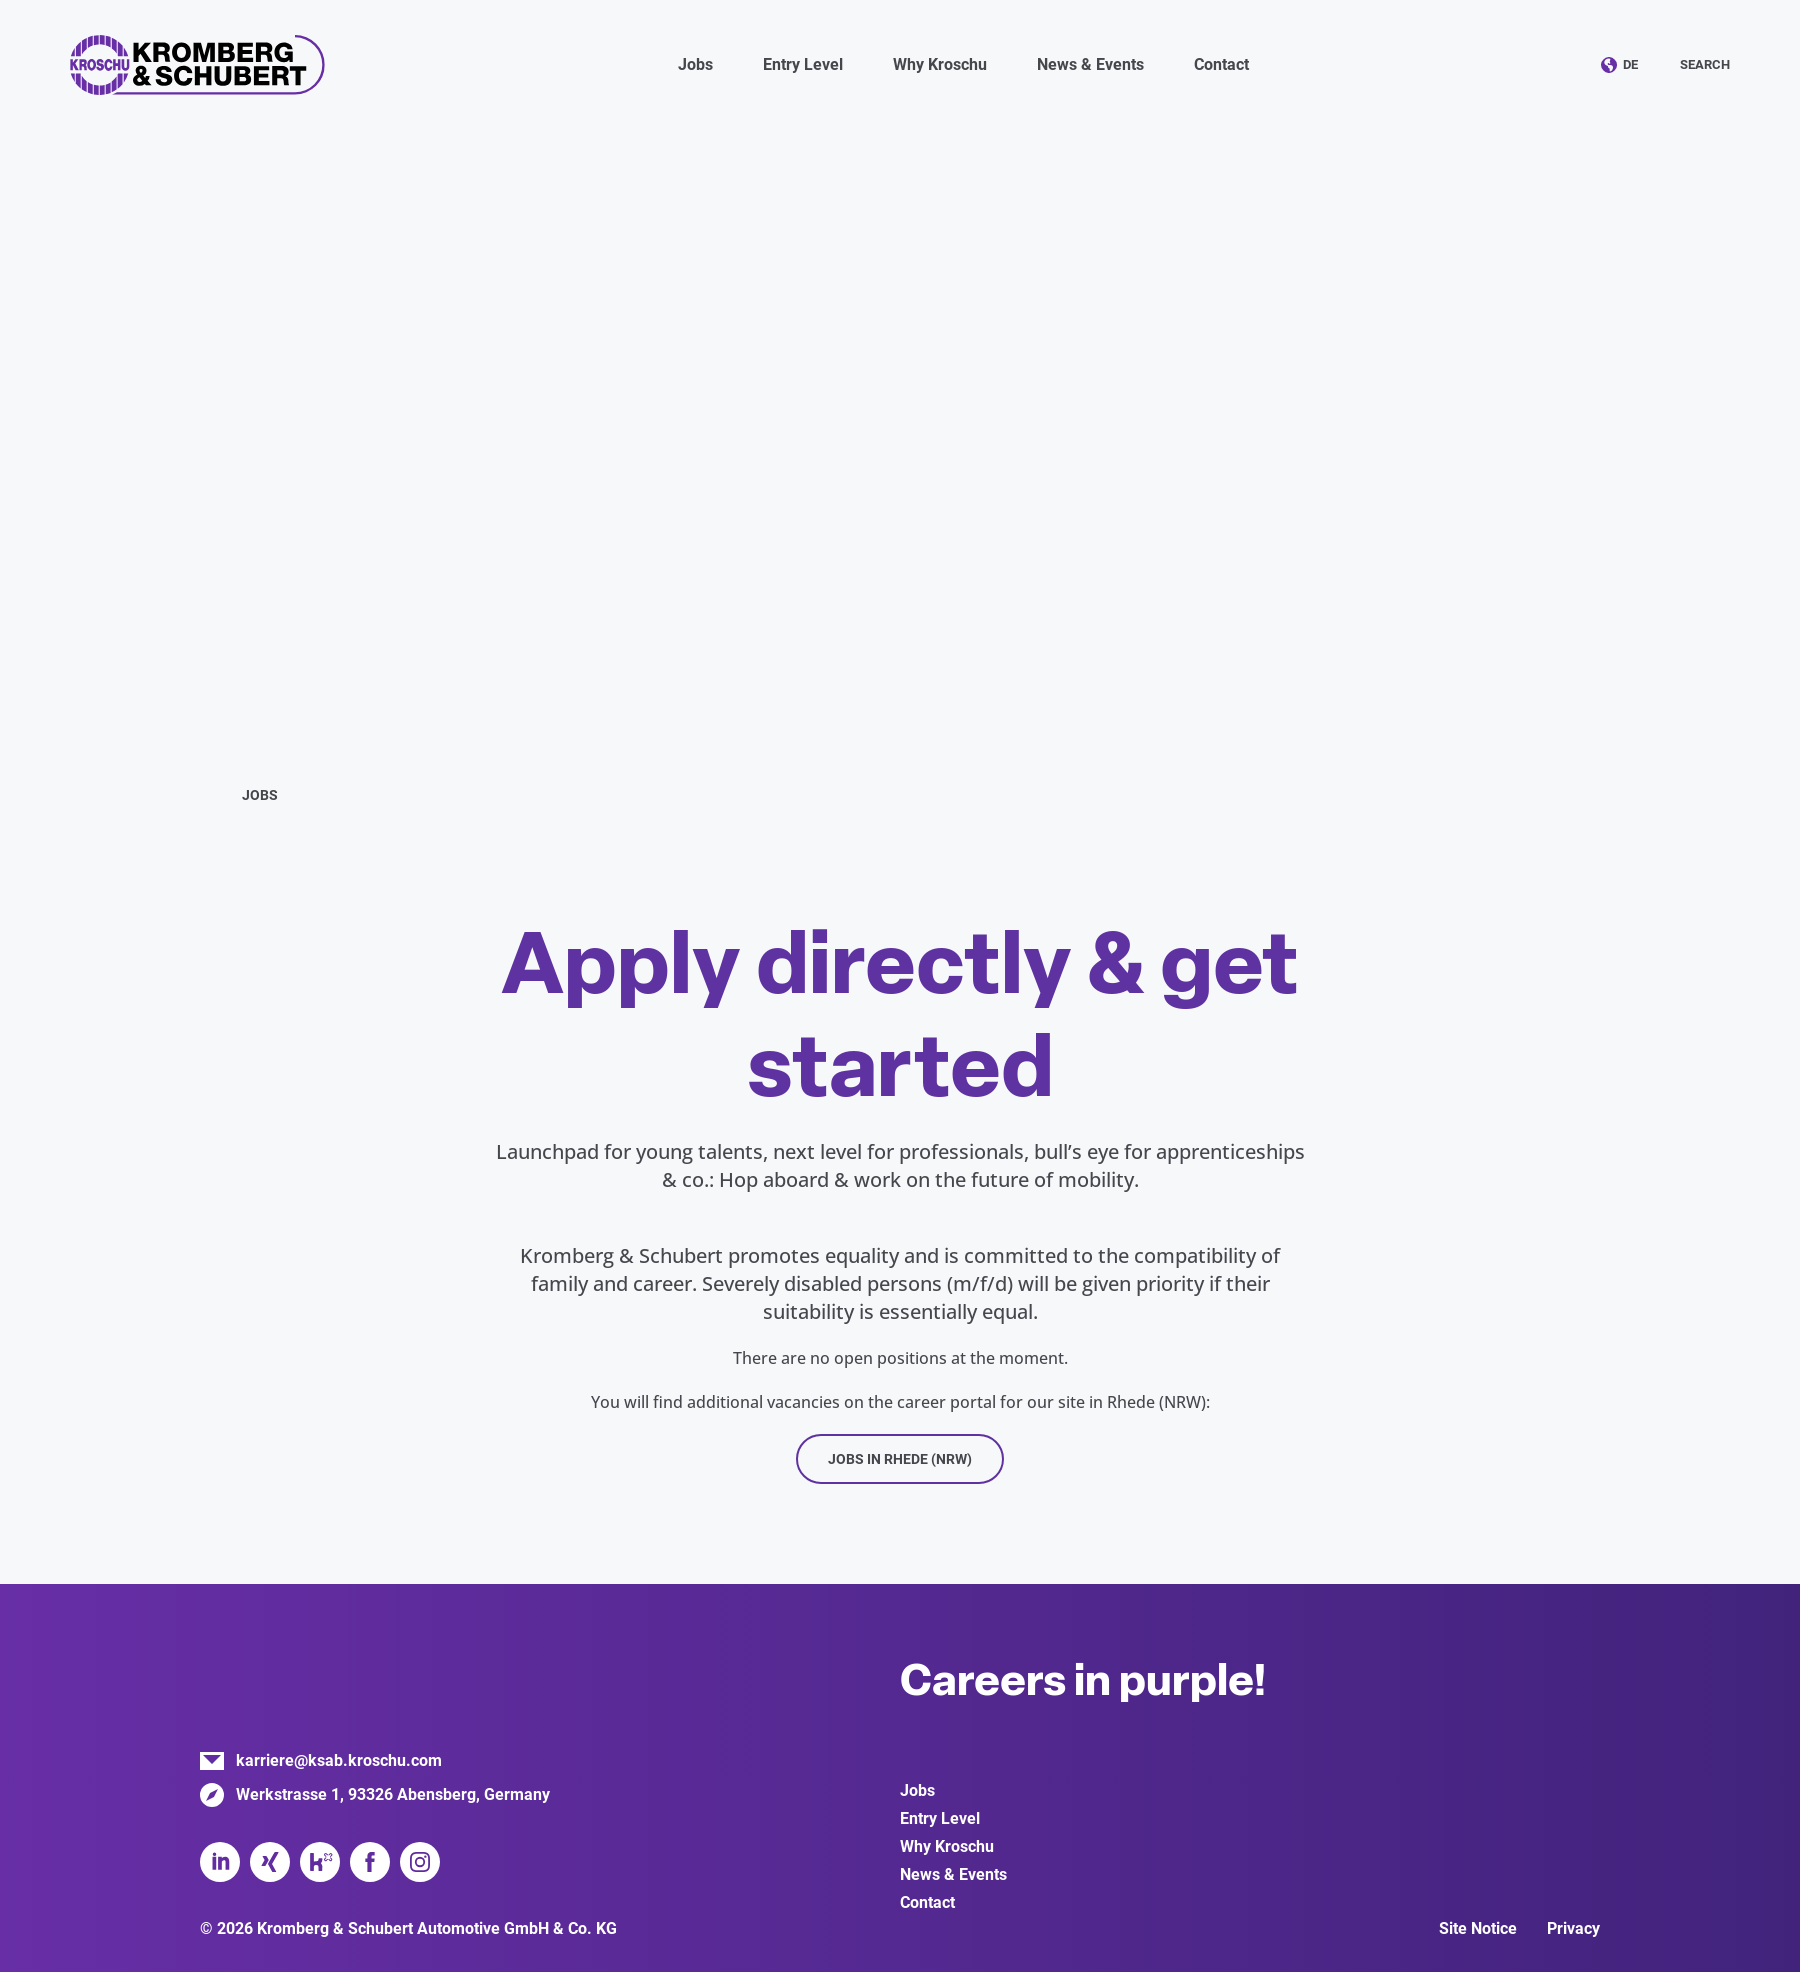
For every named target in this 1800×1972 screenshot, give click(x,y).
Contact (1221, 64)
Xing (270, 1862)
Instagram (420, 1862)
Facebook (370, 1862)
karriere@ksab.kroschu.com (339, 1760)
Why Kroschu (947, 1846)
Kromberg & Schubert (197, 65)
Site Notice (1478, 1928)
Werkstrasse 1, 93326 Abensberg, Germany (393, 1794)
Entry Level (940, 1818)
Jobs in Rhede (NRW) (900, 1459)
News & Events (953, 1874)
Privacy (1573, 1928)
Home (208, 794)
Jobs (917, 1790)
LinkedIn (220, 1862)
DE (1630, 64)
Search (1705, 64)
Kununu (320, 1862)
